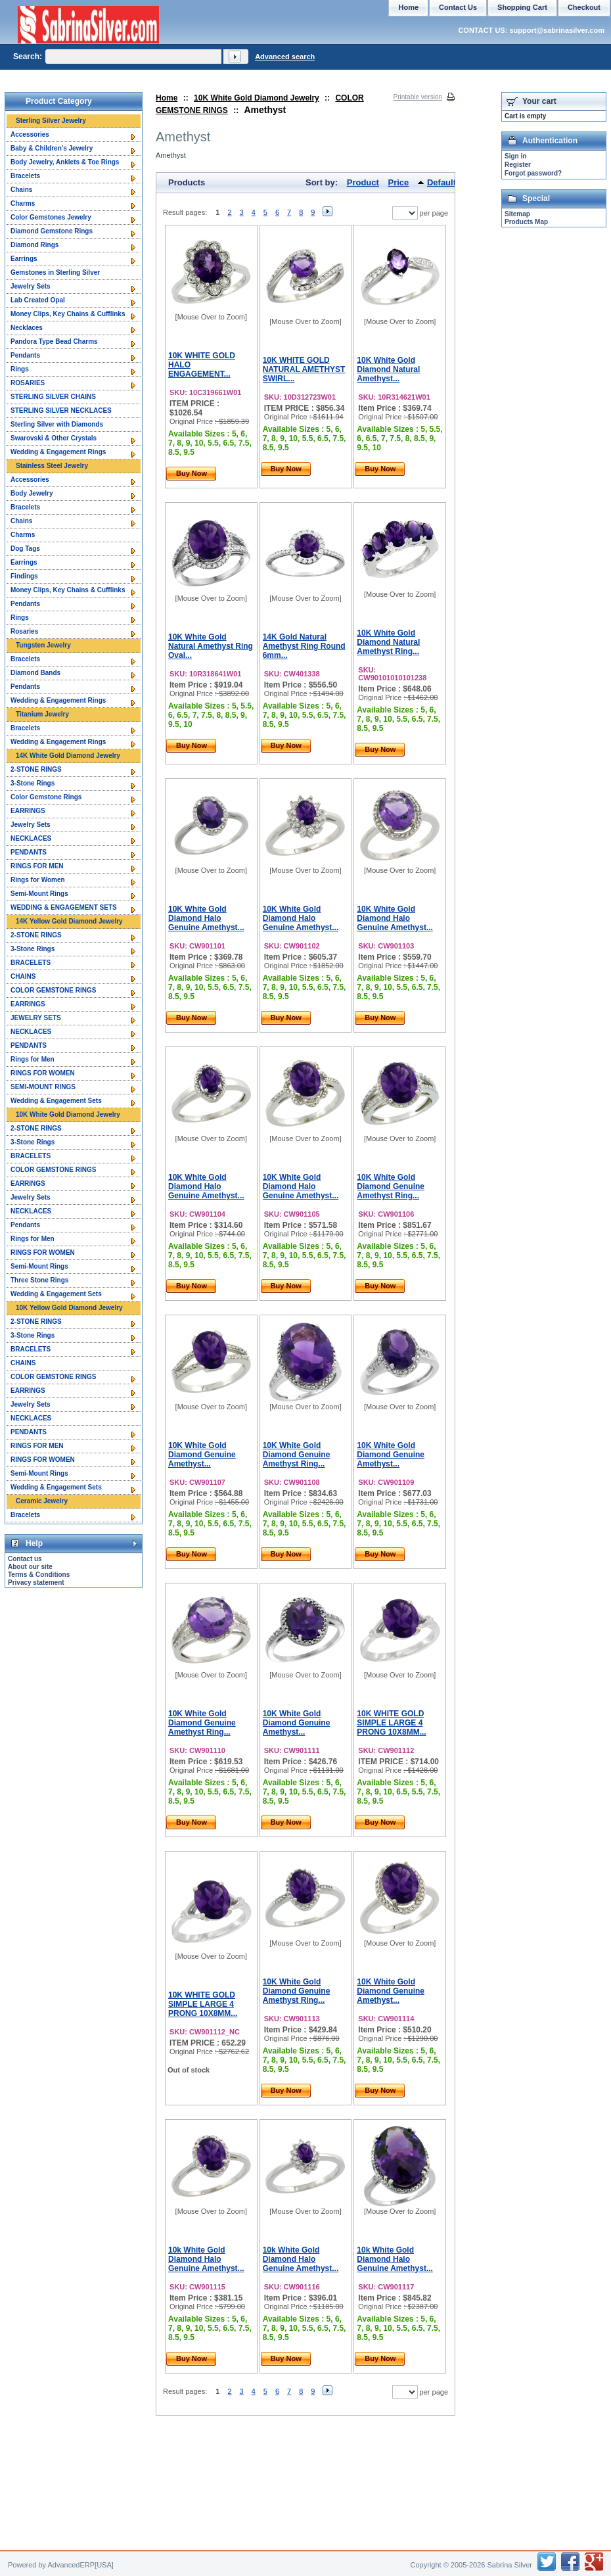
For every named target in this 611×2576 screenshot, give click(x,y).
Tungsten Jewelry (43, 645)
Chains (21, 189)
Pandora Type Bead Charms (54, 341)
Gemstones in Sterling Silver (55, 272)
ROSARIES (28, 382)
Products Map (526, 221)
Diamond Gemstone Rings (52, 231)
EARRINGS (28, 810)
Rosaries (24, 631)
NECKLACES (31, 838)
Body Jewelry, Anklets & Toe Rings (65, 162)
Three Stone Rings (39, 1280)
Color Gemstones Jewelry (51, 217)
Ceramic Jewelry (42, 1501)
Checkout (584, 7)
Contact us (25, 1558)
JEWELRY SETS (36, 1017)
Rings (20, 369)
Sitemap (517, 214)
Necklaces (27, 327)
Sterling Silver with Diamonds (57, 424)
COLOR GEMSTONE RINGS (53, 990)
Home (166, 98)
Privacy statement (36, 1582)
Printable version (418, 97)
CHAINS (23, 976)
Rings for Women (38, 879)
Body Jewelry (32, 493)
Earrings (24, 258)
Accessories (30, 134)
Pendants (25, 355)
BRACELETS (31, 962)
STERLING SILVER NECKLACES (61, 410)
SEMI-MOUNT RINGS (43, 1086)
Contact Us (458, 7)
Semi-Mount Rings (39, 893)
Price (398, 182)
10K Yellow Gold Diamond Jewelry (69, 1307)
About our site (30, 1566)
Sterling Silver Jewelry (51, 120)
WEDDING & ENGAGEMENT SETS (64, 907)
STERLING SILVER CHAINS (53, 396)
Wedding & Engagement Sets (56, 1100)
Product (363, 182)
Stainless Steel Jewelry (52, 465)
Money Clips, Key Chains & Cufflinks (68, 313)
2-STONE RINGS (36, 769)
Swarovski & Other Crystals (54, 438)
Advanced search (285, 56)
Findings (24, 576)
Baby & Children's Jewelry (52, 148)
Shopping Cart (522, 7)
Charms (23, 203)
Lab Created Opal (38, 300)
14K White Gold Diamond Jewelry (68, 755)
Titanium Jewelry (42, 714)
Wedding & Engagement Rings (58, 452)
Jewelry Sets (31, 286)
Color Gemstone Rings (46, 797)
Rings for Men (33, 1059)
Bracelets (25, 175)
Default (441, 182)
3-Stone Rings (33, 783)
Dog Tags (25, 548)
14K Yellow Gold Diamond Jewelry (69, 921)
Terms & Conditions (39, 1574)
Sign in (515, 156)
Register (518, 164)
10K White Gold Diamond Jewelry (256, 98)
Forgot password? (533, 173)
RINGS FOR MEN (37, 866)
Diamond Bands (35, 672)
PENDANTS (29, 852)
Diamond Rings (34, 244)
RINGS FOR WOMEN (43, 1073)
